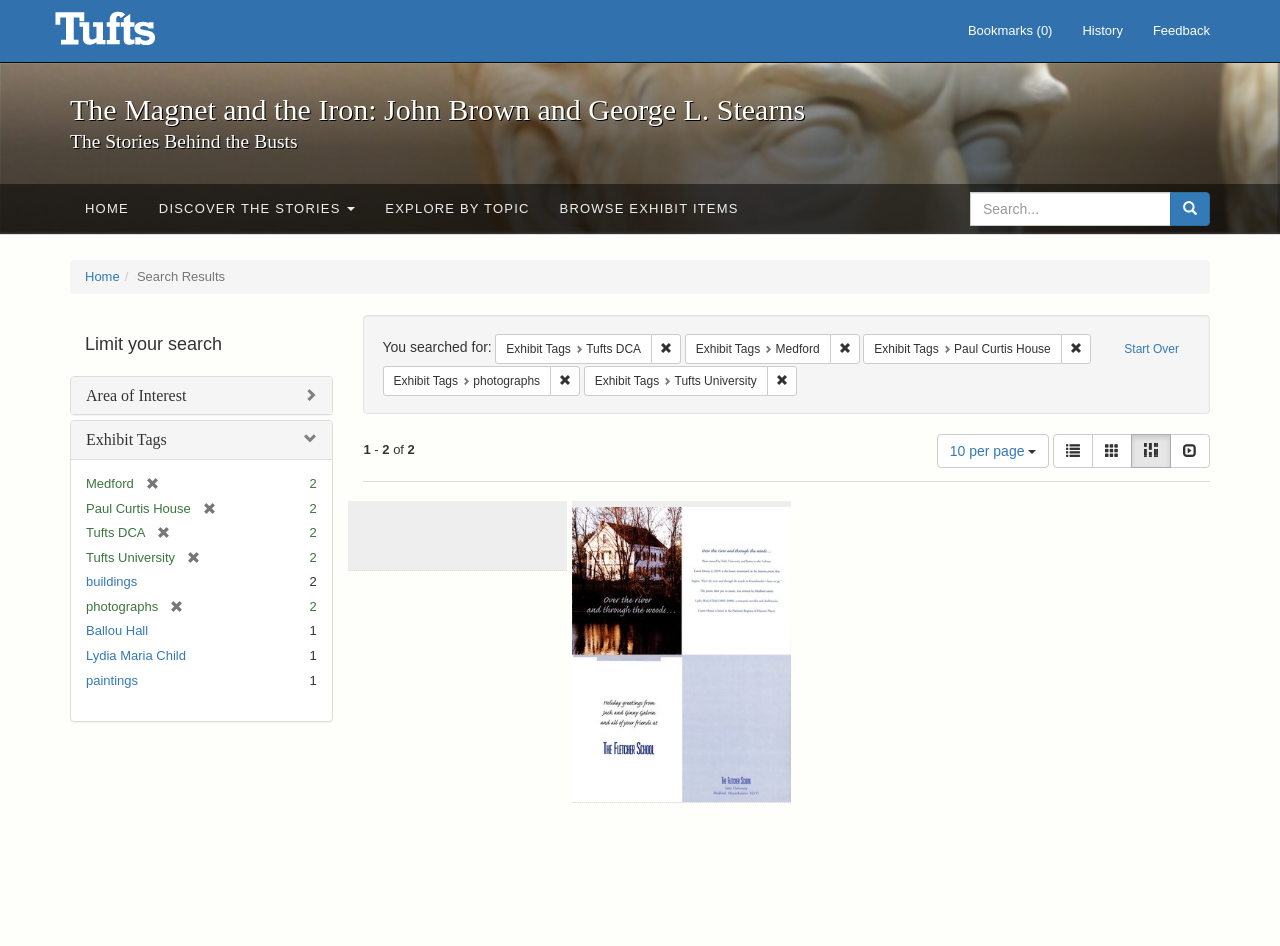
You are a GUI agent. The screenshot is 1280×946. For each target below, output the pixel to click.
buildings (111, 581)
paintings (112, 680)
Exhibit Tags (126, 439)
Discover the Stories (257, 208)
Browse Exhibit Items (649, 208)
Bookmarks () (1010, 30)
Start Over (1151, 349)
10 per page (993, 451)
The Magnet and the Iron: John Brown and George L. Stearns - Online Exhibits (130, 35)
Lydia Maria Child (136, 655)
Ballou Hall (117, 630)
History (1102, 30)
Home (107, 208)
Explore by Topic (457, 208)
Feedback (1181, 30)
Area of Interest (136, 395)
